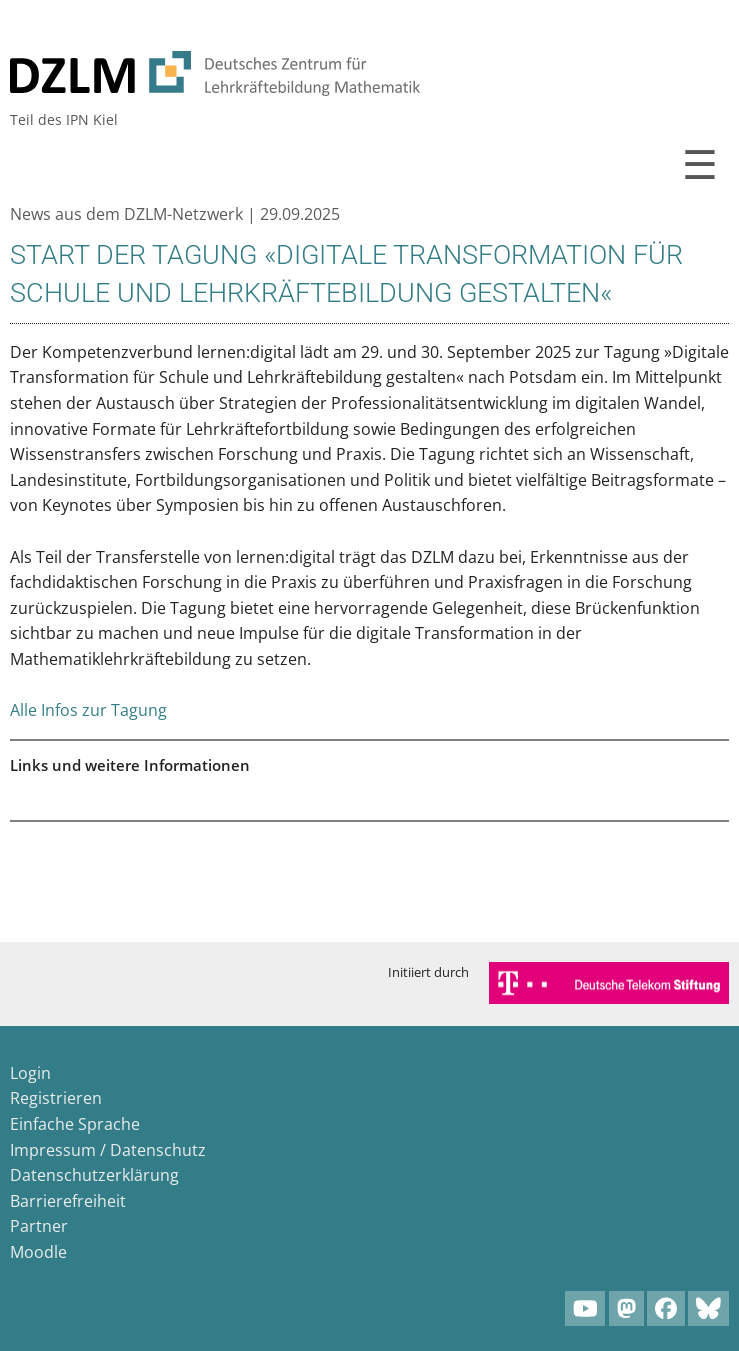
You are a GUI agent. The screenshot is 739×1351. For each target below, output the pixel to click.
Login (30, 1073)
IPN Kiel (92, 119)
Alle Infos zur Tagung (88, 710)
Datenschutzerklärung (94, 1175)
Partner (39, 1226)
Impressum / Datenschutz (108, 1150)
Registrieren (56, 1098)
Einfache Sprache (75, 1124)
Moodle (38, 1252)
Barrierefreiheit (68, 1201)
